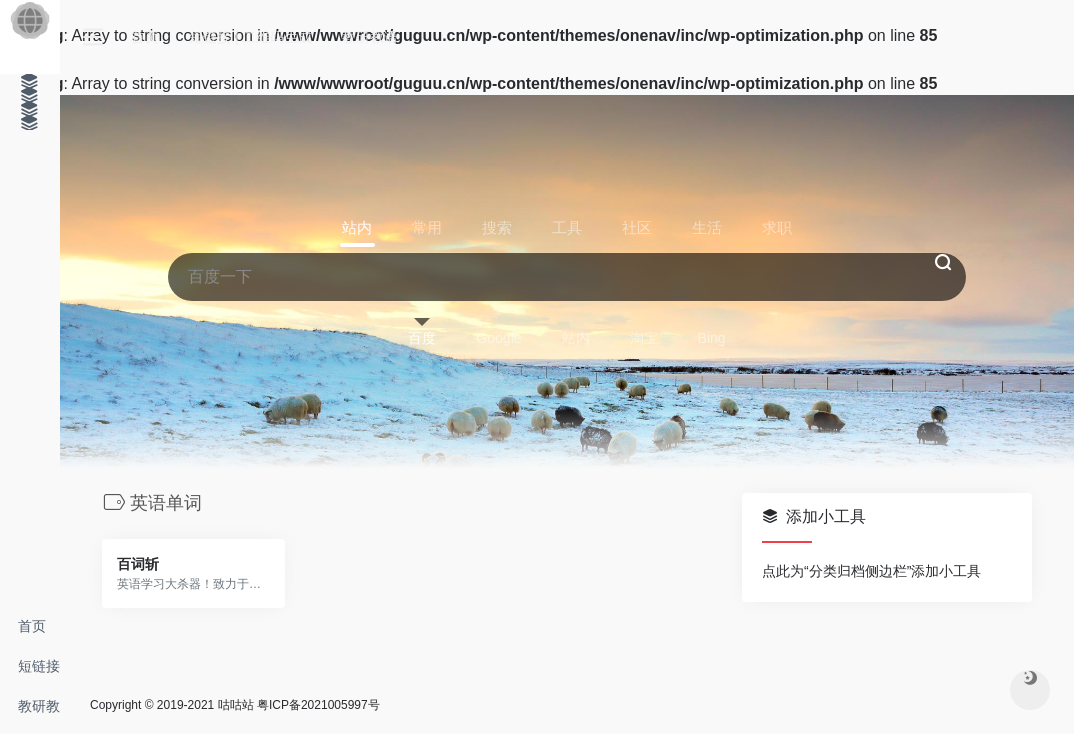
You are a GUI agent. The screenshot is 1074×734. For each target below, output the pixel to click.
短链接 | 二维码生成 (39, 672)
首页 (32, 626)
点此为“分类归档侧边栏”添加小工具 (871, 571)
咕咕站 (236, 705)
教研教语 (39, 712)
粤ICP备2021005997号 (318, 705)
